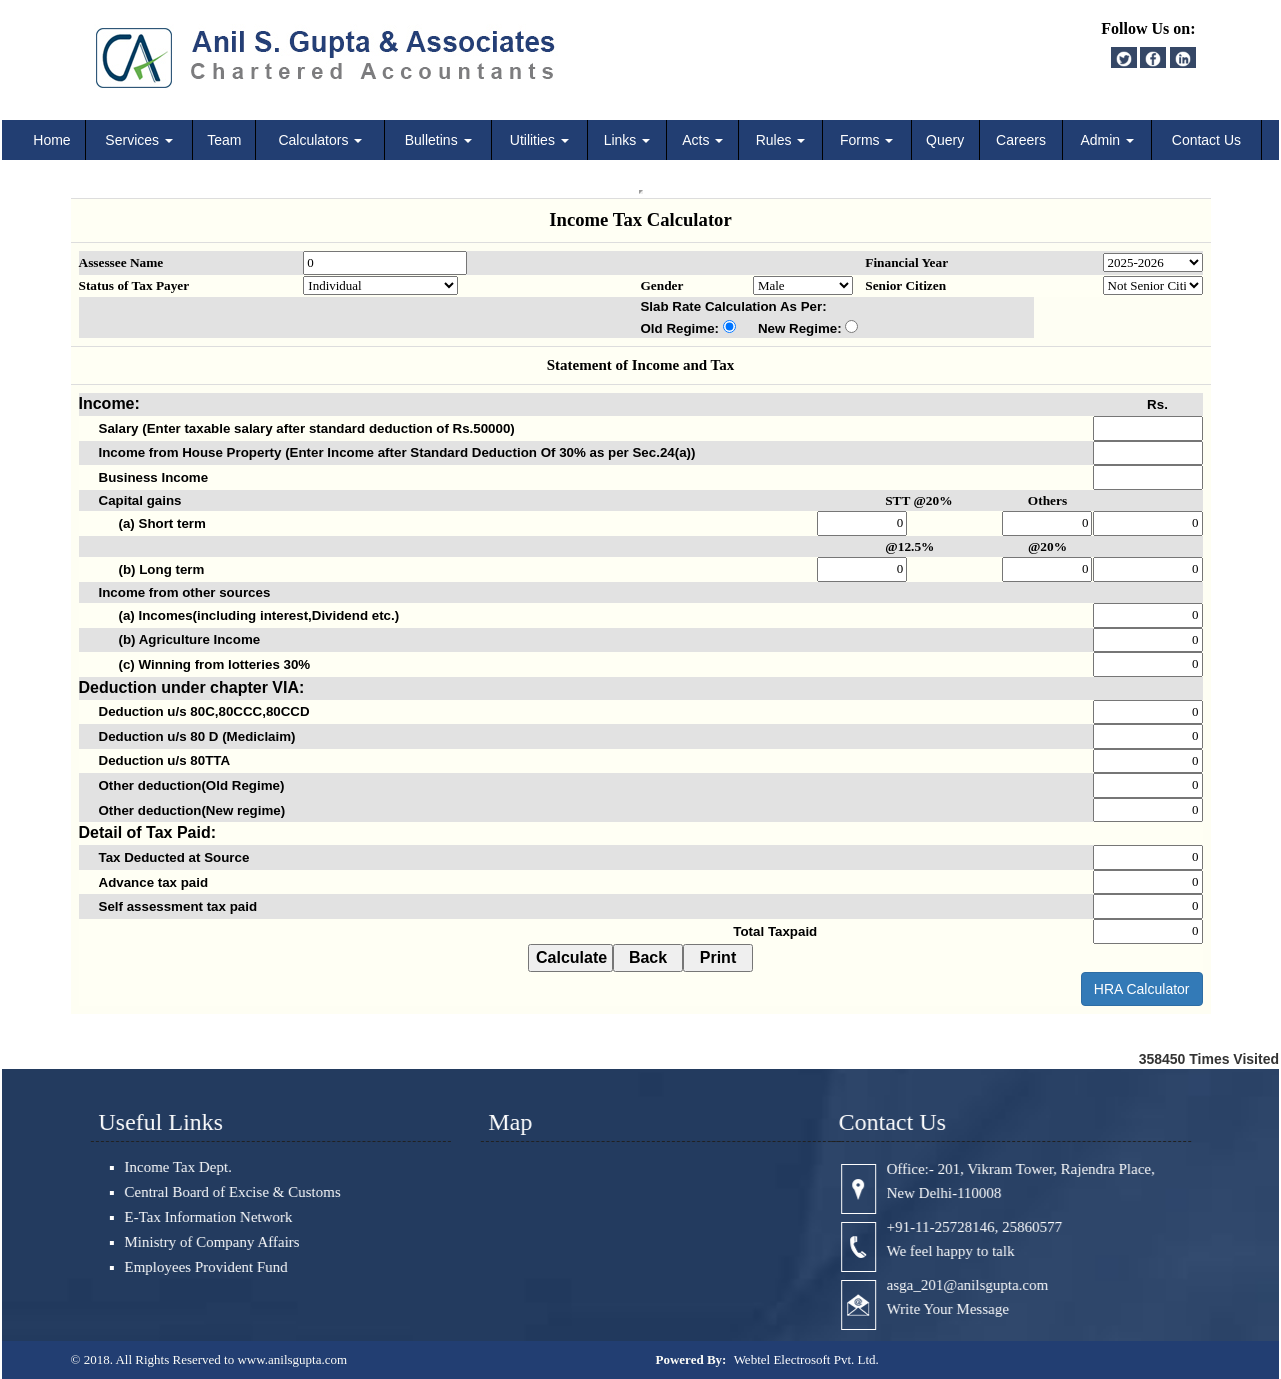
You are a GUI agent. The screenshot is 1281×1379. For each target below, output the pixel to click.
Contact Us (1206, 140)
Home (51, 140)
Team (224, 140)
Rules (781, 140)
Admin (1107, 140)
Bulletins (438, 140)
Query (945, 140)
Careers (1021, 140)
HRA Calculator (1142, 989)
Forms (867, 140)
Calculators (320, 140)
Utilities (539, 140)
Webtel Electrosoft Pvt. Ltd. (806, 1359)
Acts (702, 140)
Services (139, 140)
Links (627, 140)
